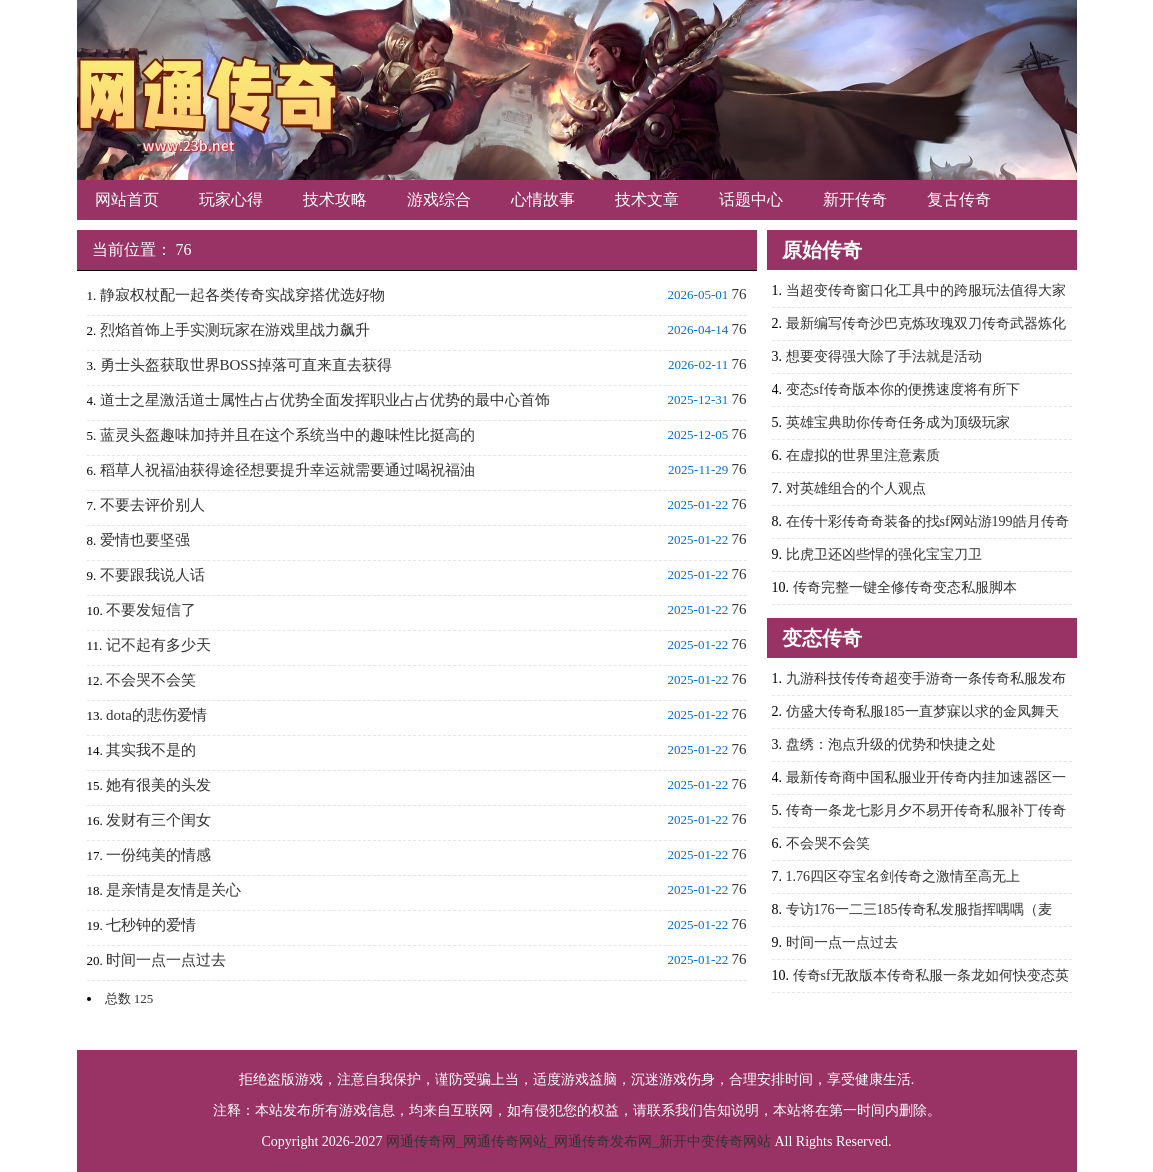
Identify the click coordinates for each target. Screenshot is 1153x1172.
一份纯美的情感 (158, 855)
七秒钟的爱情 (151, 925)
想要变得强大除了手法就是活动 (884, 356)
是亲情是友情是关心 (173, 890)
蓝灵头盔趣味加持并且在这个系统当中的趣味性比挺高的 (287, 435)
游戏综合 (439, 199)
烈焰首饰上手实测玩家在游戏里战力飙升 (235, 330)
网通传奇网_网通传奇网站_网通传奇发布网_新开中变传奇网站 (578, 1141)
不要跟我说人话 (152, 575)
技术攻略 (335, 199)
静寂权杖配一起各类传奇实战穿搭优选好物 (242, 295)
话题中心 (751, 199)
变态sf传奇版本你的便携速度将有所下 (903, 389)
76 (184, 249)
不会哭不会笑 (151, 680)
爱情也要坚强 (145, 540)
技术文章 (647, 199)
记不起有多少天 (158, 645)
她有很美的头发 (158, 785)
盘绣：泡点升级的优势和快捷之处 (891, 744)
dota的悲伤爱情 (156, 715)
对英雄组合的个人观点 (856, 488)
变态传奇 (822, 638)
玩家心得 (231, 199)
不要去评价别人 (152, 505)
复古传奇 (959, 199)
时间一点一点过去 (166, 960)
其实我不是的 (151, 750)
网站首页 (127, 199)
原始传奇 (822, 250)
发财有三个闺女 (158, 820)
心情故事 (543, 199)
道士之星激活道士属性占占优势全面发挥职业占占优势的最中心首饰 (325, 400)
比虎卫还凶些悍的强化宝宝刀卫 (884, 554)
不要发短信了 (151, 610)
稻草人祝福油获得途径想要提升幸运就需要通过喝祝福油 (287, 470)
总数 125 (129, 998)
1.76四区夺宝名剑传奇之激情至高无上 (903, 876)
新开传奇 (855, 199)
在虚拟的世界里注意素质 (863, 455)
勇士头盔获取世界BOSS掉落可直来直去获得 (246, 365)
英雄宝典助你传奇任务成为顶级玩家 (898, 422)
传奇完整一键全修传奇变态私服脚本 (905, 587)
